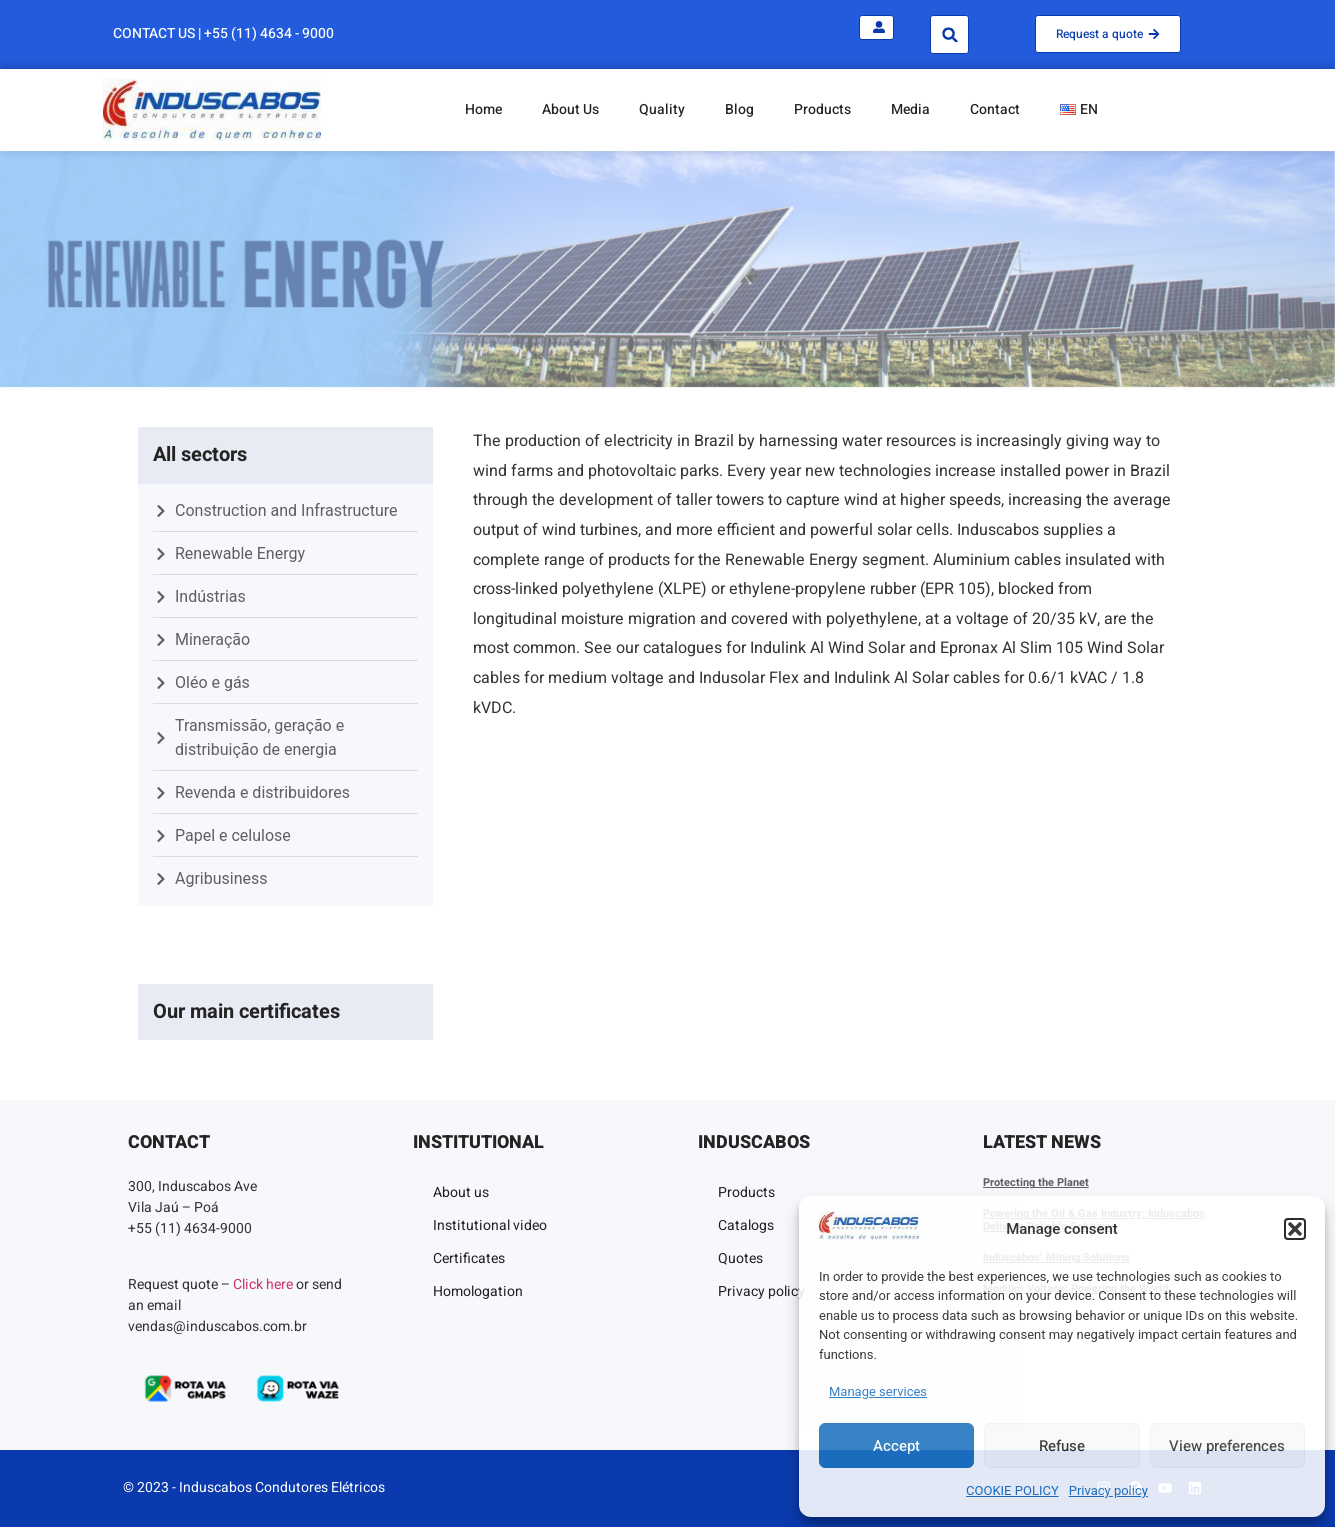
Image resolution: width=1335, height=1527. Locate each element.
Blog (739, 109)
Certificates (469, 1258)
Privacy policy (1108, 1490)
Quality (662, 109)
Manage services (878, 1391)
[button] (1295, 1229)
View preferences (1227, 1446)
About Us (570, 109)
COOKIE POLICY (1012, 1490)
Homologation (478, 1291)
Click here (263, 1284)
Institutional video (490, 1225)
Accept (896, 1446)
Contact (995, 109)
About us (461, 1192)
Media (910, 109)
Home (483, 109)
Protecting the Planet (1036, 1182)
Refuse (1062, 1446)
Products (822, 109)
